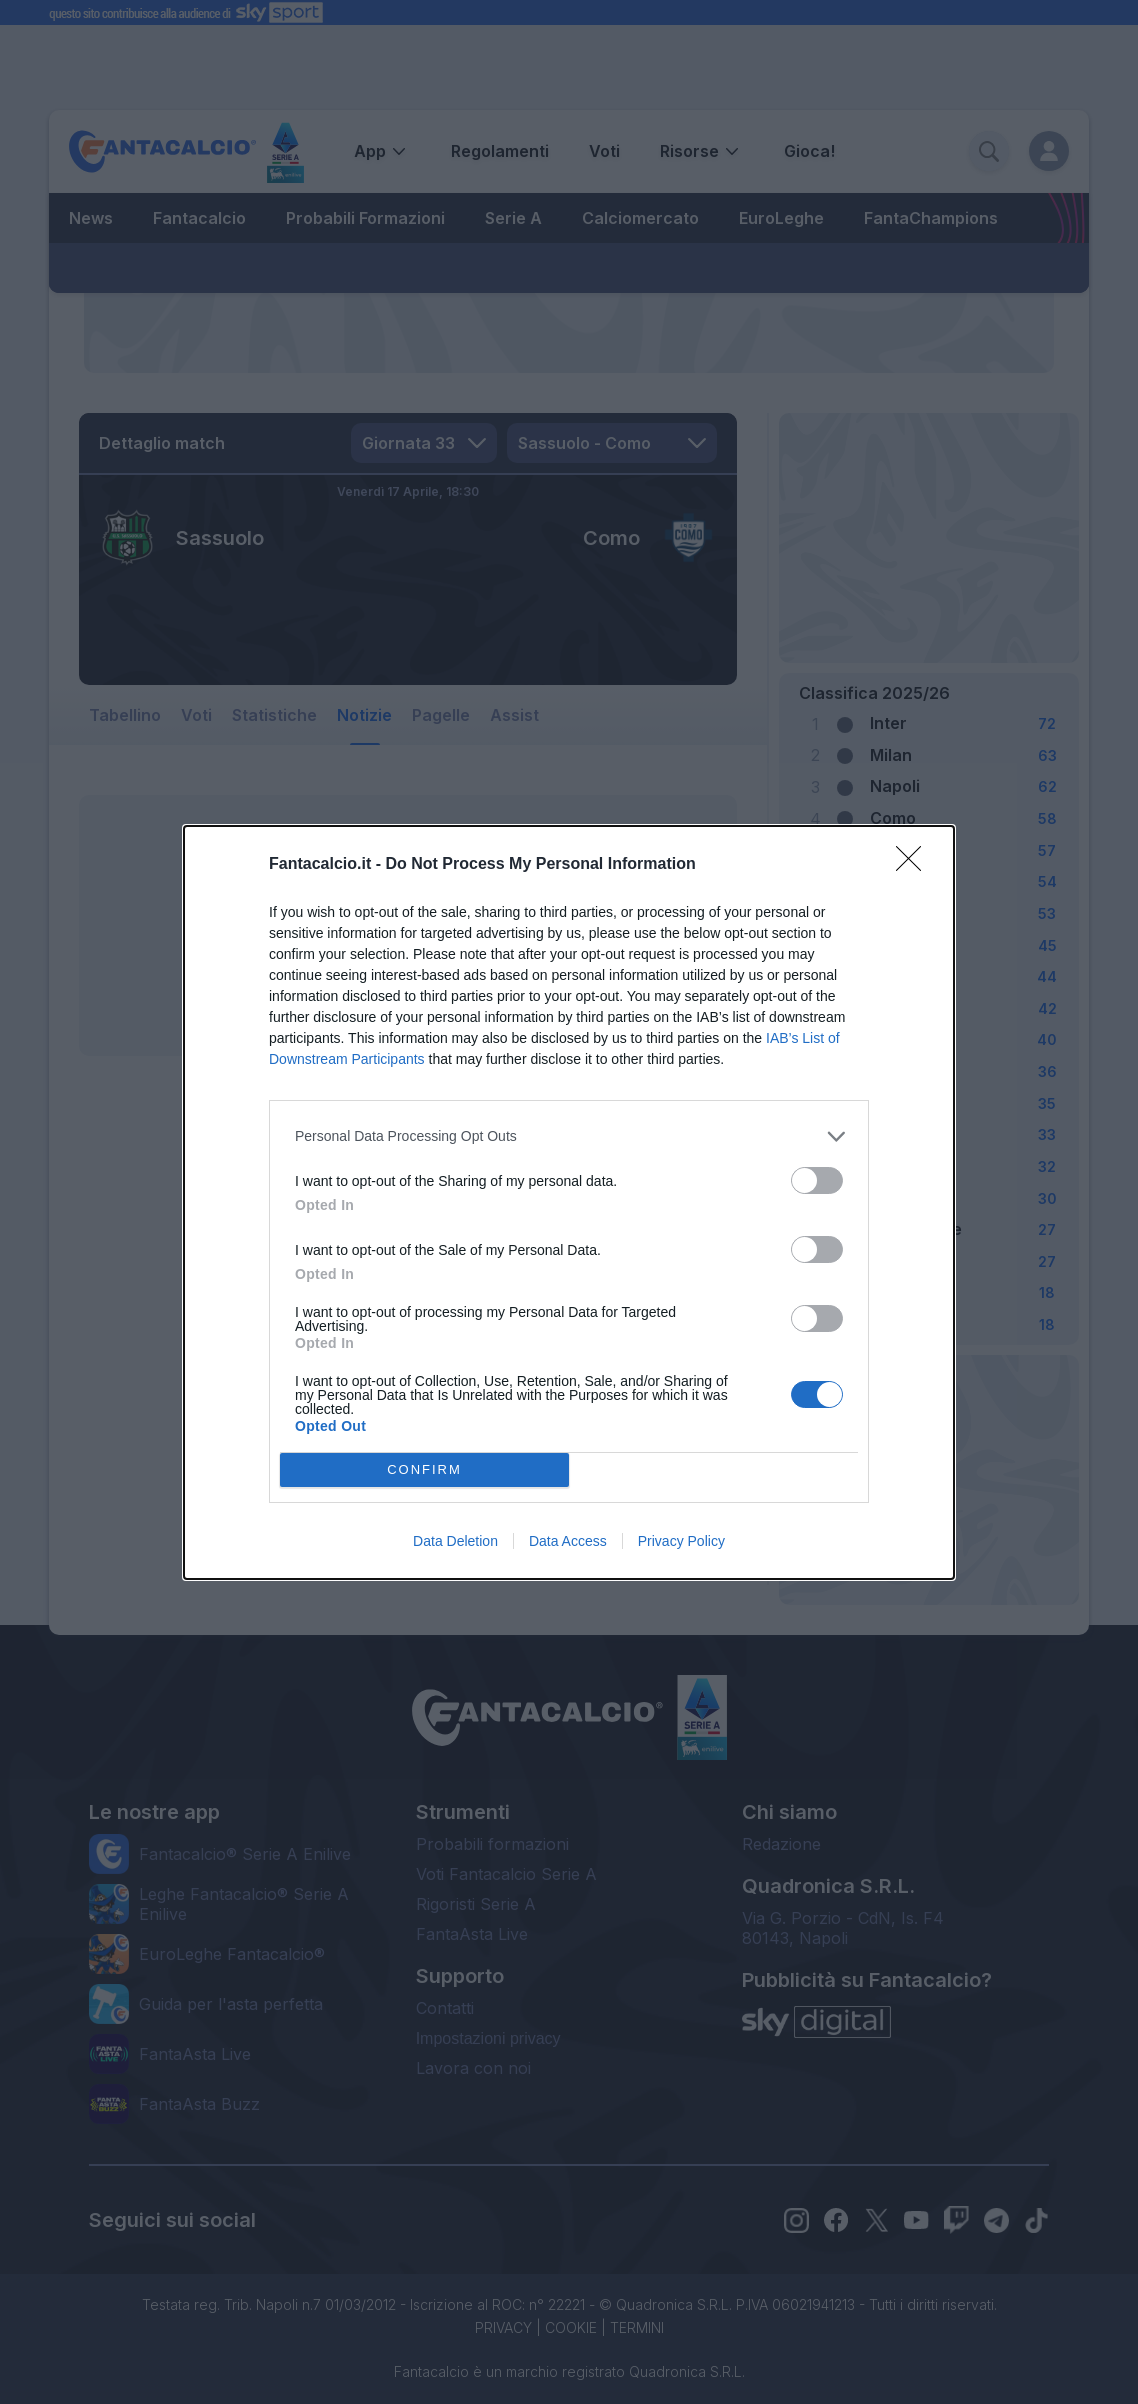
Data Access (568, 1541)
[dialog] (569, 1202)
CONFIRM (424, 1469)
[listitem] (569, 1136)
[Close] (915, 865)
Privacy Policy (681, 1541)
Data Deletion (455, 1541)
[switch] (817, 1180)
